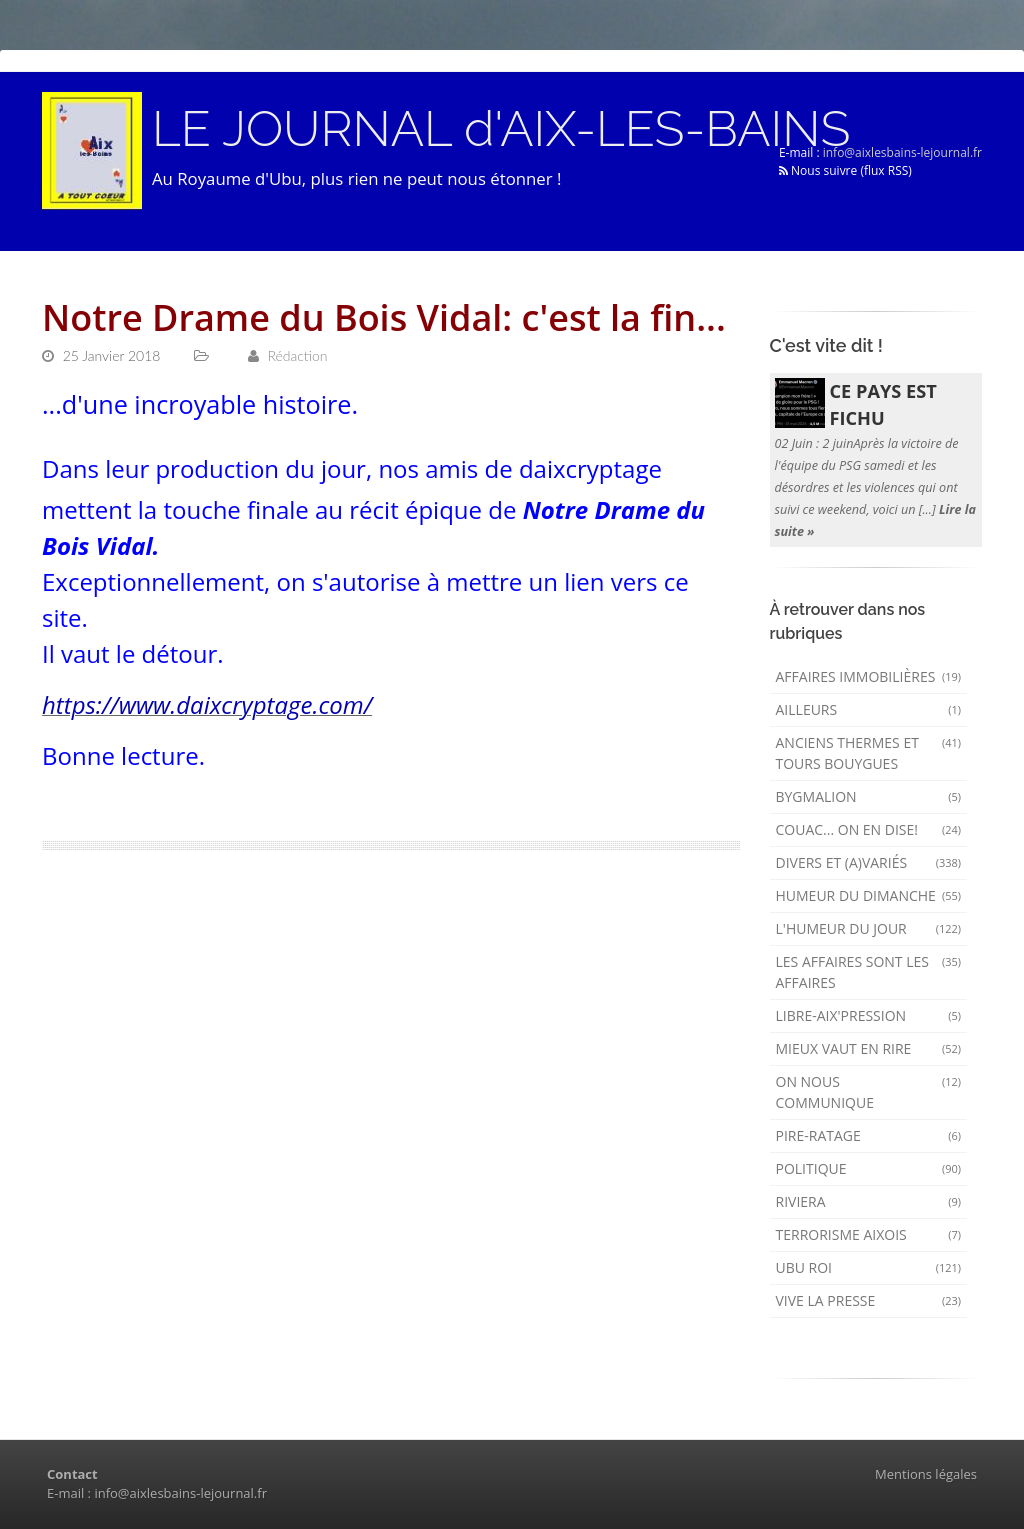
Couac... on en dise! (869, 829)
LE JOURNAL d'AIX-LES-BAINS (501, 129)
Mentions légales (926, 1474)
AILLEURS (869, 709)
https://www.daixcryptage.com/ (207, 704)
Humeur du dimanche (869, 895)
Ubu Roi (869, 1267)
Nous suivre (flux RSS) (845, 170)
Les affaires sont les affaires (869, 972)
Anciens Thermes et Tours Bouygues (869, 753)
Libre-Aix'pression (869, 1015)
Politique (869, 1168)
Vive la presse (869, 1300)
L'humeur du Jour (869, 928)
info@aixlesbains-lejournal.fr (902, 152)
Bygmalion (869, 796)
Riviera (869, 1201)
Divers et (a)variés (869, 862)
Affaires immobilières (869, 676)
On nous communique (869, 1092)
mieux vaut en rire (869, 1048)
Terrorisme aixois (869, 1234)
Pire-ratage (869, 1135)
